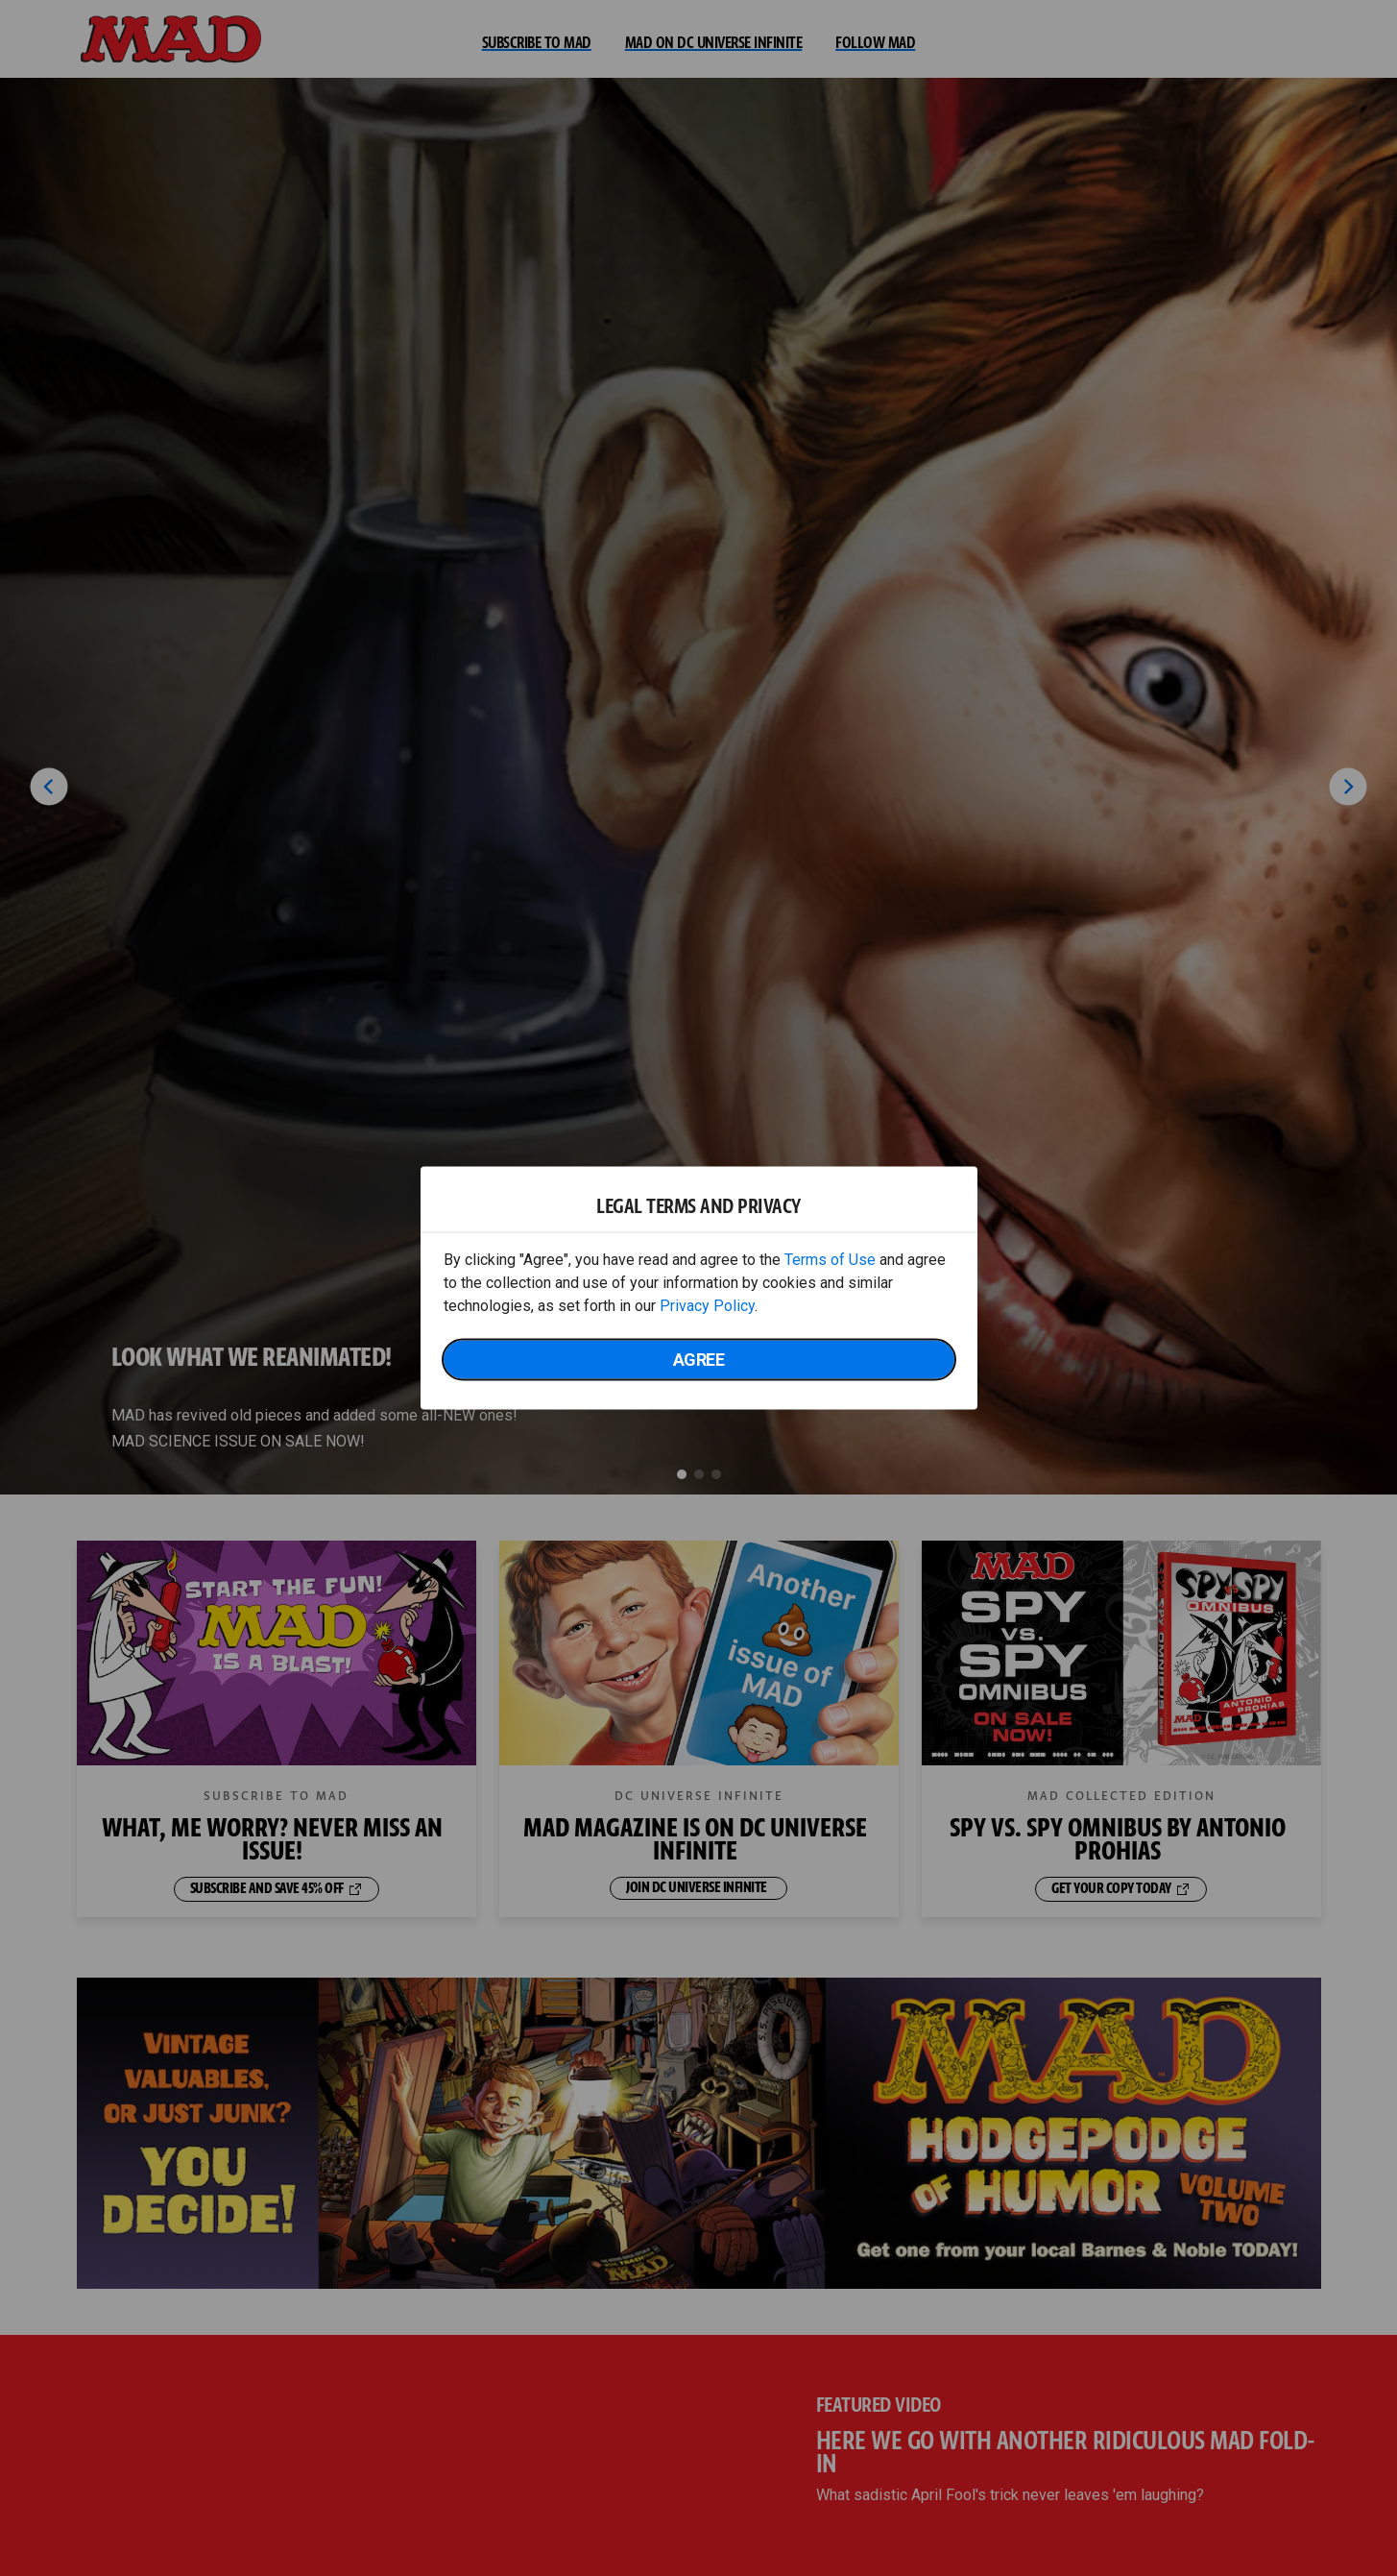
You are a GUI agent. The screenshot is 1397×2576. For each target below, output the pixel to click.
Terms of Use (830, 1260)
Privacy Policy (707, 1306)
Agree (699, 1359)
